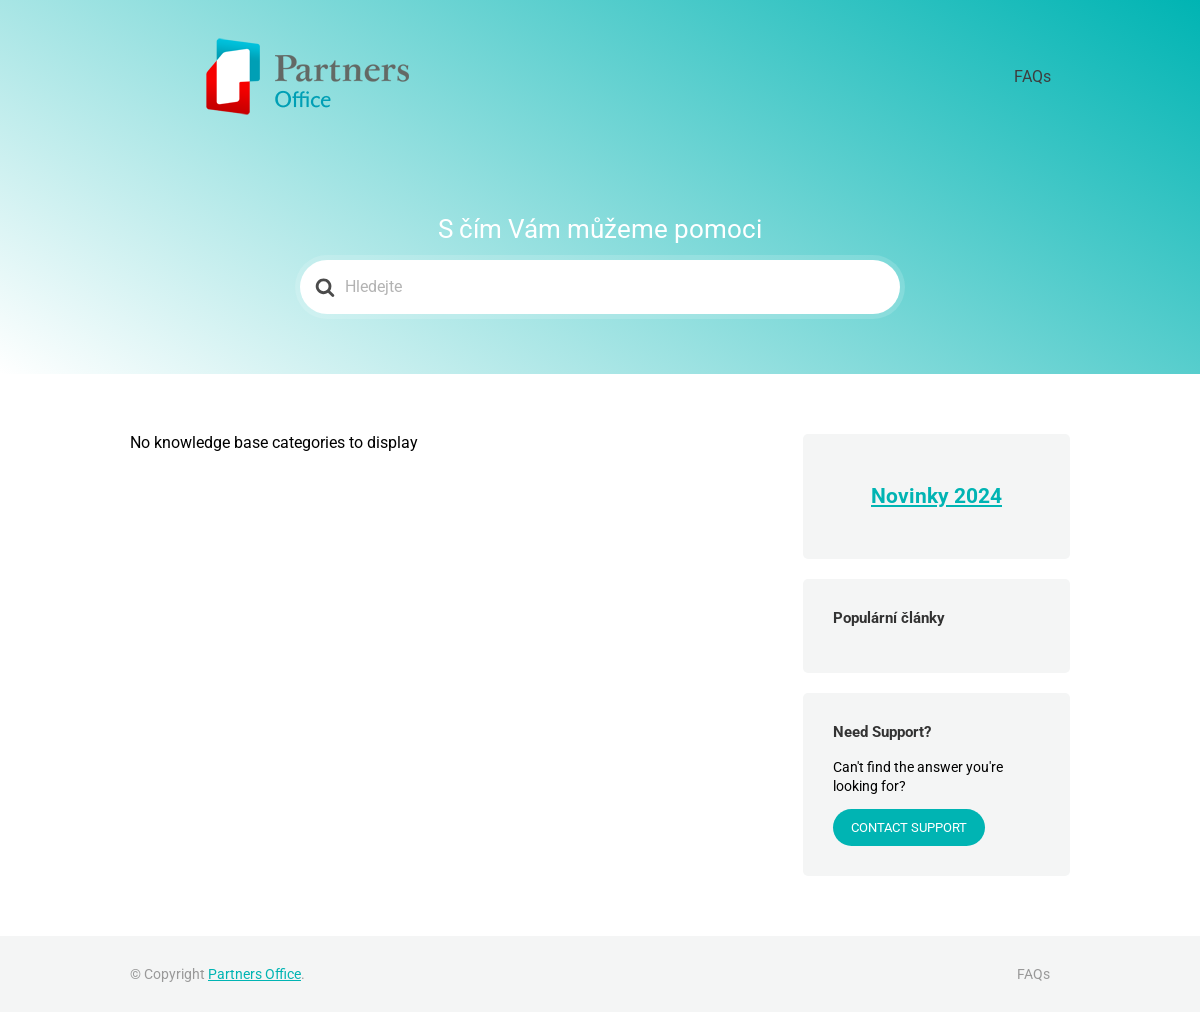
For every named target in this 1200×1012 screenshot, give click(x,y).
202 (972, 496)
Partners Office (254, 974)
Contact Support (909, 827)
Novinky (912, 496)
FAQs (1044, 77)
